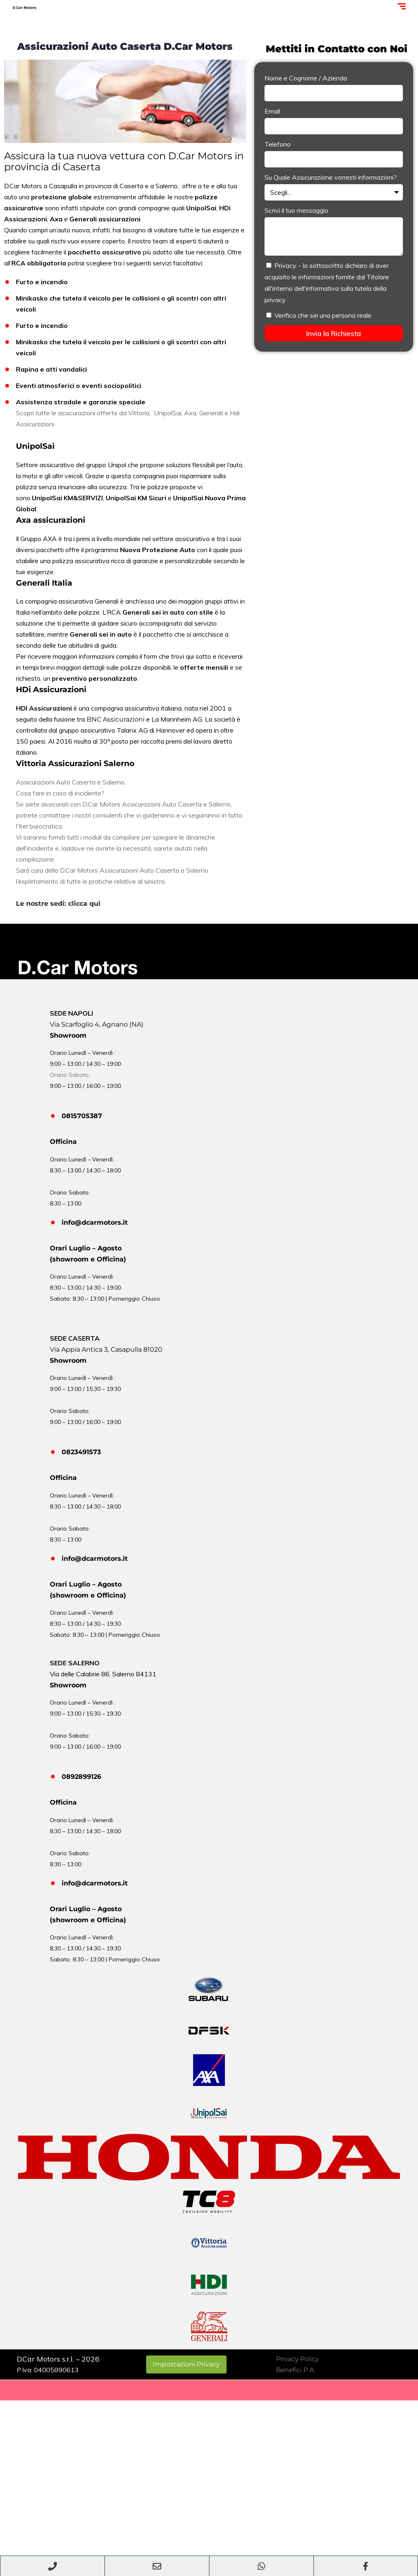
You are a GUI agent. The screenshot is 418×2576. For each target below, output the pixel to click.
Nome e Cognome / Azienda (306, 78)
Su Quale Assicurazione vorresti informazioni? (331, 177)
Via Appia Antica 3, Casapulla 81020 (106, 1349)
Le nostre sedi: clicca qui (58, 903)
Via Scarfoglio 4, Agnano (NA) (96, 1024)
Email (272, 111)
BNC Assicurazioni (116, 719)
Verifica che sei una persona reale (322, 315)
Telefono (278, 144)
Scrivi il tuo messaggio (296, 210)
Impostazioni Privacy (186, 2364)
